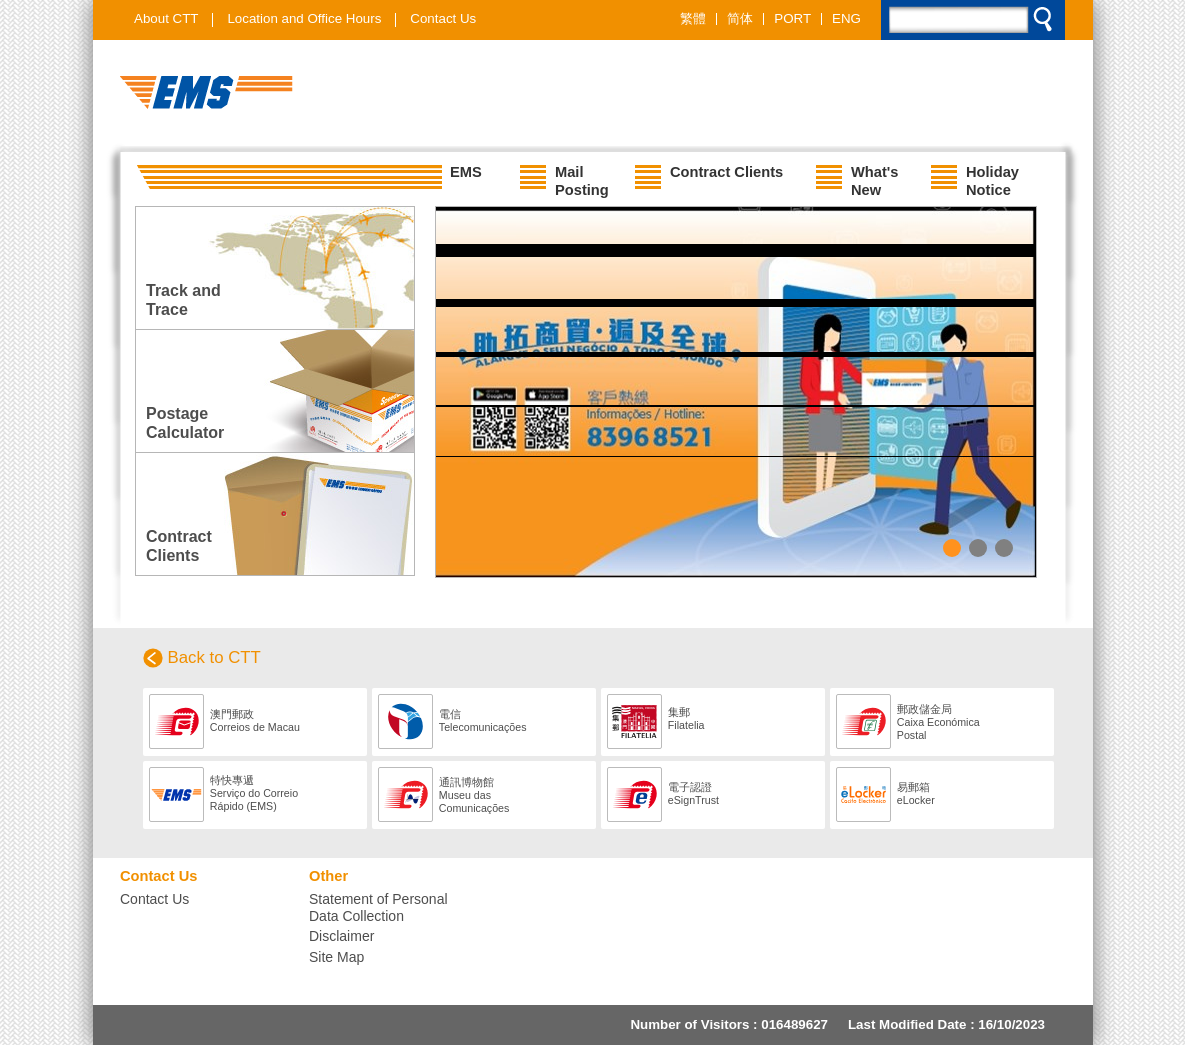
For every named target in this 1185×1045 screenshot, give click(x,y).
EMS (308, 176)
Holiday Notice (975, 176)
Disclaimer (341, 936)
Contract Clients (709, 176)
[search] (974, 24)
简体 (740, 19)
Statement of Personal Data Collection (378, 907)
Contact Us (443, 18)
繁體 (693, 19)
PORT (792, 19)
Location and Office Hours (304, 18)
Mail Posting (564, 176)
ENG (846, 19)
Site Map (336, 957)
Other (328, 876)
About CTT (166, 18)
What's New (857, 176)
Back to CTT (214, 657)
